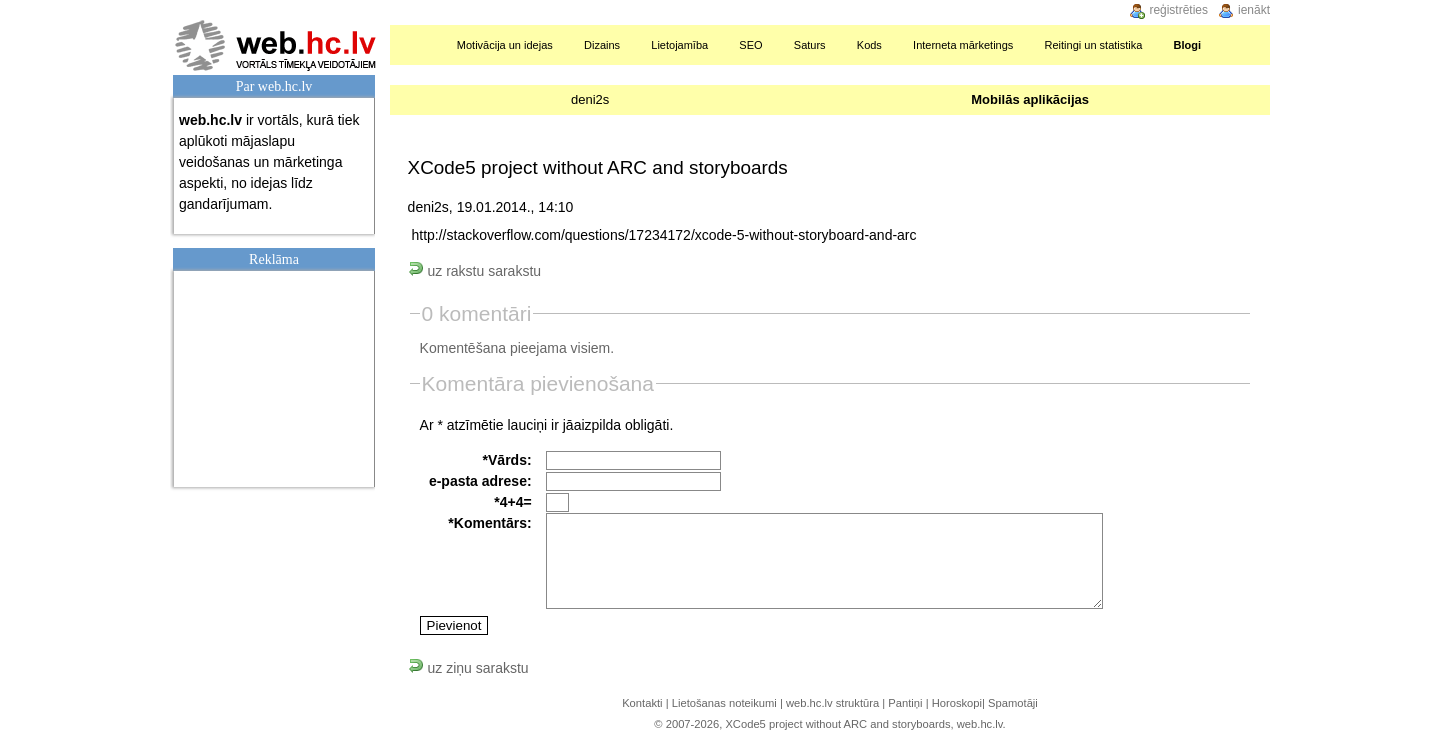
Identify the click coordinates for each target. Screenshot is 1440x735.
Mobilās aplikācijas (1030, 99)
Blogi (1188, 45)
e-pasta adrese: (480, 481)
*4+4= (512, 502)
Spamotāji (1013, 703)
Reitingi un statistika (1094, 45)
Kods (869, 45)
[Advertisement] (279, 376)
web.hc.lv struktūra (832, 703)
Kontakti (642, 703)
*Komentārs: (489, 523)
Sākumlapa (417, 45)
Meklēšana (1244, 45)
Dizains (602, 45)
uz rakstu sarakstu (475, 271)
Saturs (810, 45)
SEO (750, 45)
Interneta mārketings (963, 45)
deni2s (590, 99)
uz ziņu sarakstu (468, 668)
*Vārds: (507, 460)
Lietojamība (679, 45)
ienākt (1254, 10)
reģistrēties (1178, 10)
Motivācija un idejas (505, 45)
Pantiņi (905, 703)
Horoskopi (957, 703)
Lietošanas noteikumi (724, 703)
